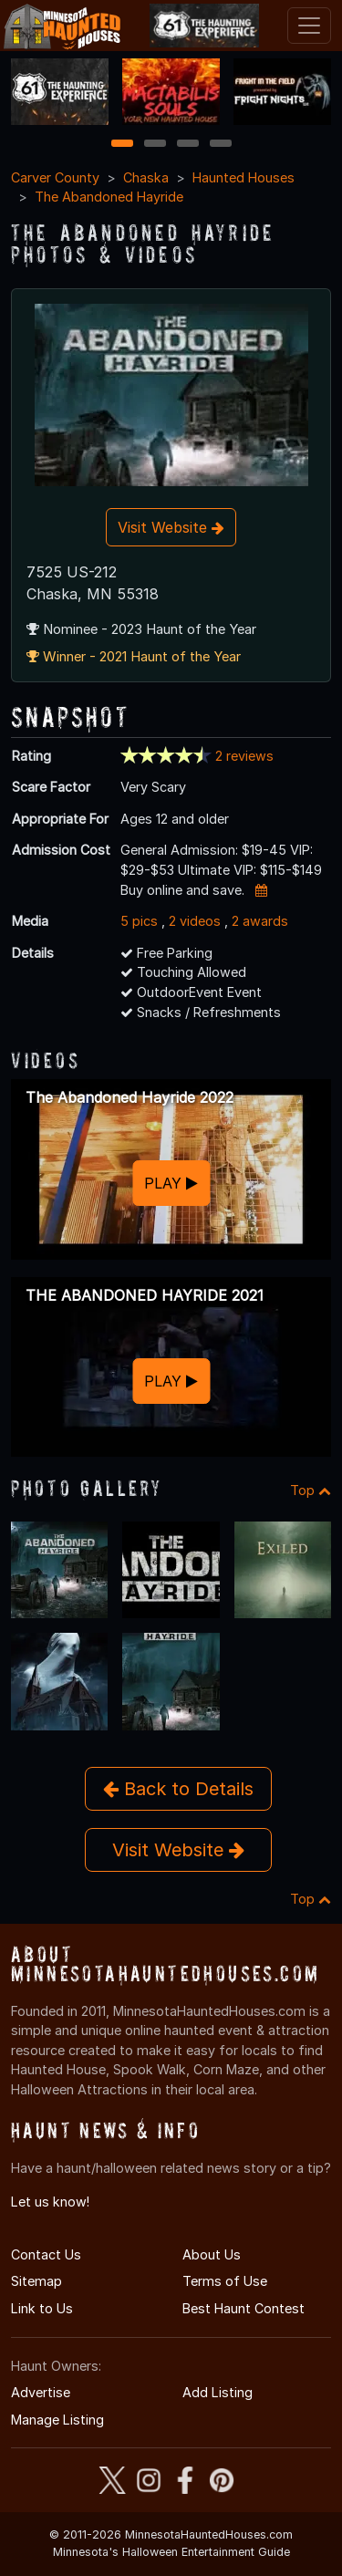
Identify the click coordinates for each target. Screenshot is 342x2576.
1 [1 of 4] (121, 144)
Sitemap (36, 2281)
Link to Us (42, 2308)
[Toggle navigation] (309, 25)
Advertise (40, 2392)
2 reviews (244, 755)
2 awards (260, 921)
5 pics (139, 921)
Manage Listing (57, 2419)
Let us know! (50, 2201)
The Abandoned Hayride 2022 (129, 1097)
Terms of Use (224, 2281)
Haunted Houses (243, 177)
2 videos (195, 921)
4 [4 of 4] (220, 144)
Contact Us (46, 2254)
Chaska (146, 177)
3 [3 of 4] (188, 144)
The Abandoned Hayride (109, 196)
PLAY (171, 1183)
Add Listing (217, 2392)
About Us (211, 2254)
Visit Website (171, 527)
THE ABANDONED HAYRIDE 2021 (145, 1295)
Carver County (55, 177)
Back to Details (178, 1789)
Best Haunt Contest (243, 2308)
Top (310, 1490)
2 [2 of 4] (155, 144)
